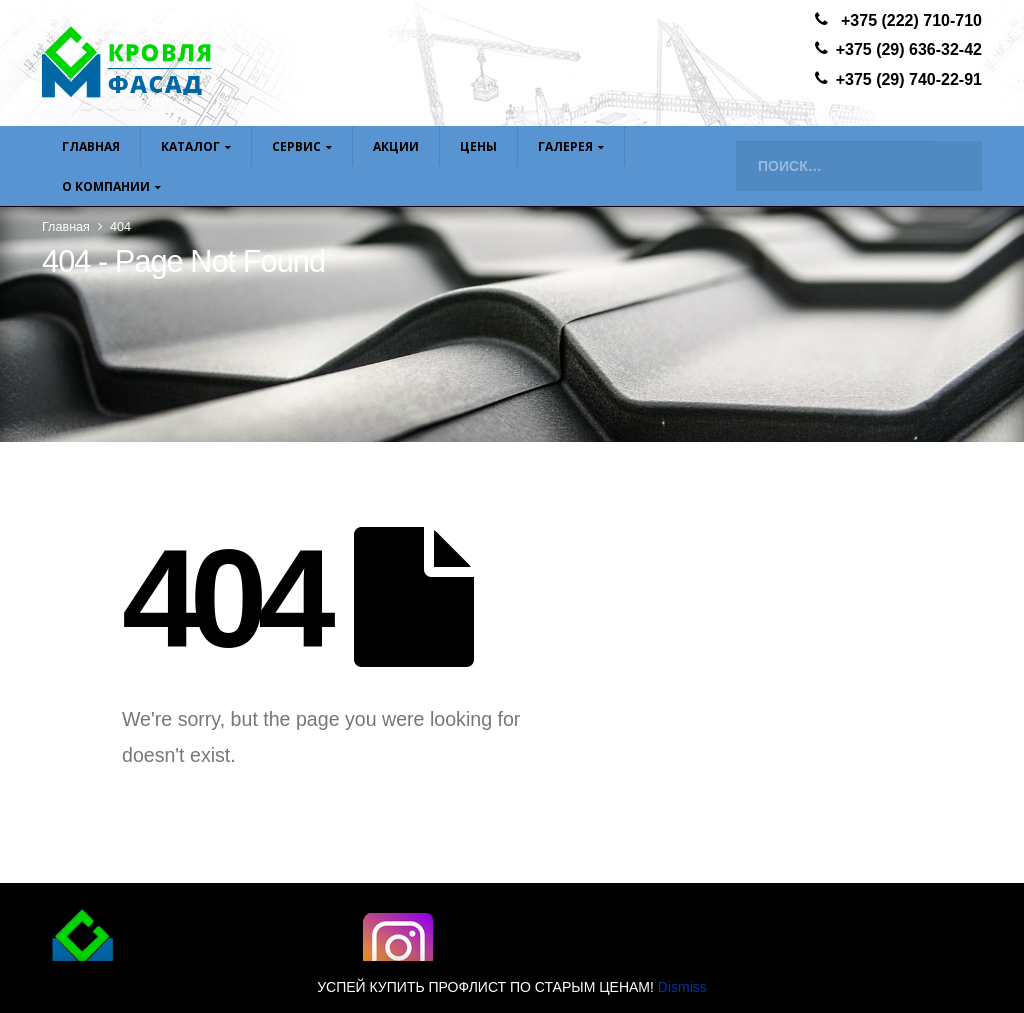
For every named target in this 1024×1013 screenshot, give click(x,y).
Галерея (565, 146)
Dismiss (682, 987)
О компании (106, 186)
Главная (91, 146)
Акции (396, 146)
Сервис (296, 146)
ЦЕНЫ (478, 146)
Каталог (190, 146)
